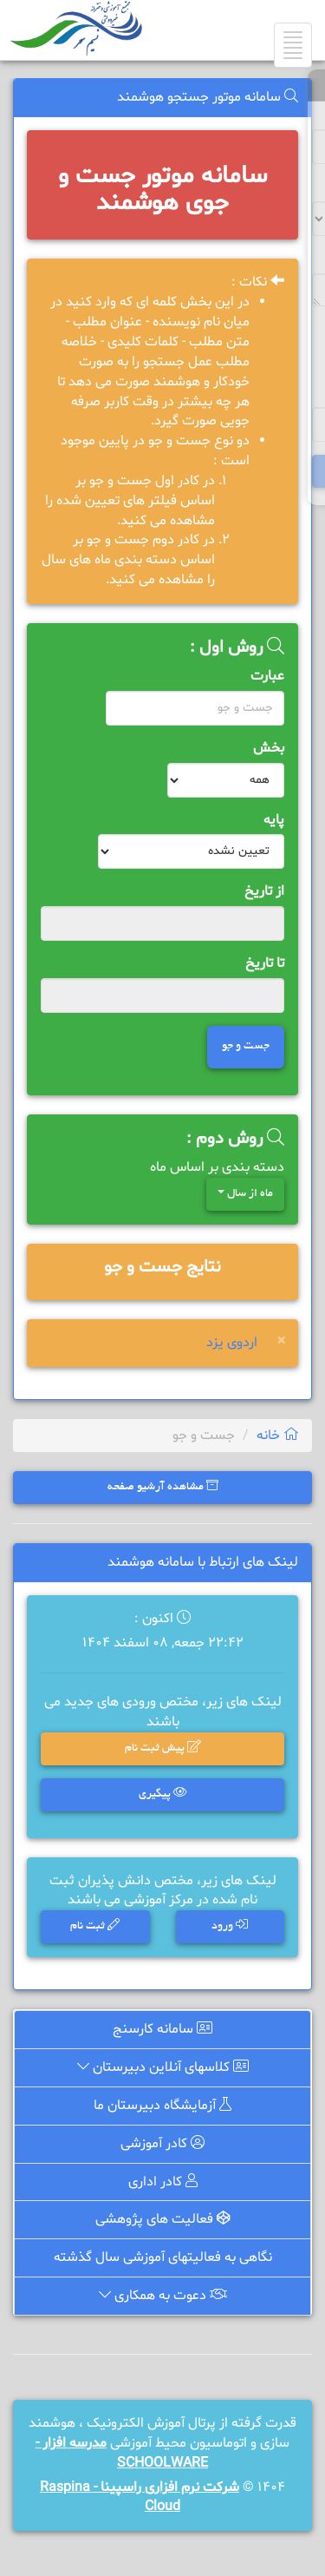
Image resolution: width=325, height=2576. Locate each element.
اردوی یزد (231, 1342)
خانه (278, 1435)
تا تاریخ (264, 963)
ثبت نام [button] (95, 1925)
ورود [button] (229, 1925)
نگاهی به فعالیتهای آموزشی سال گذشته (163, 2258)
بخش (268, 748)
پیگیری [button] (162, 1794)
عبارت (267, 676)
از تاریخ (264, 891)
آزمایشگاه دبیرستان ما (162, 2107)
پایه (273, 820)
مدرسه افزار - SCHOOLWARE (122, 2453)
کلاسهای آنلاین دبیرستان (162, 2070)
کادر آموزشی (162, 2145)
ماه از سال (245, 1194)
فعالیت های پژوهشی (162, 2221)
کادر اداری (162, 2182)
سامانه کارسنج (163, 2032)
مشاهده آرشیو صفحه (162, 1486)
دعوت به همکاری (162, 2296)
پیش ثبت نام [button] (162, 1749)
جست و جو (246, 1047)
